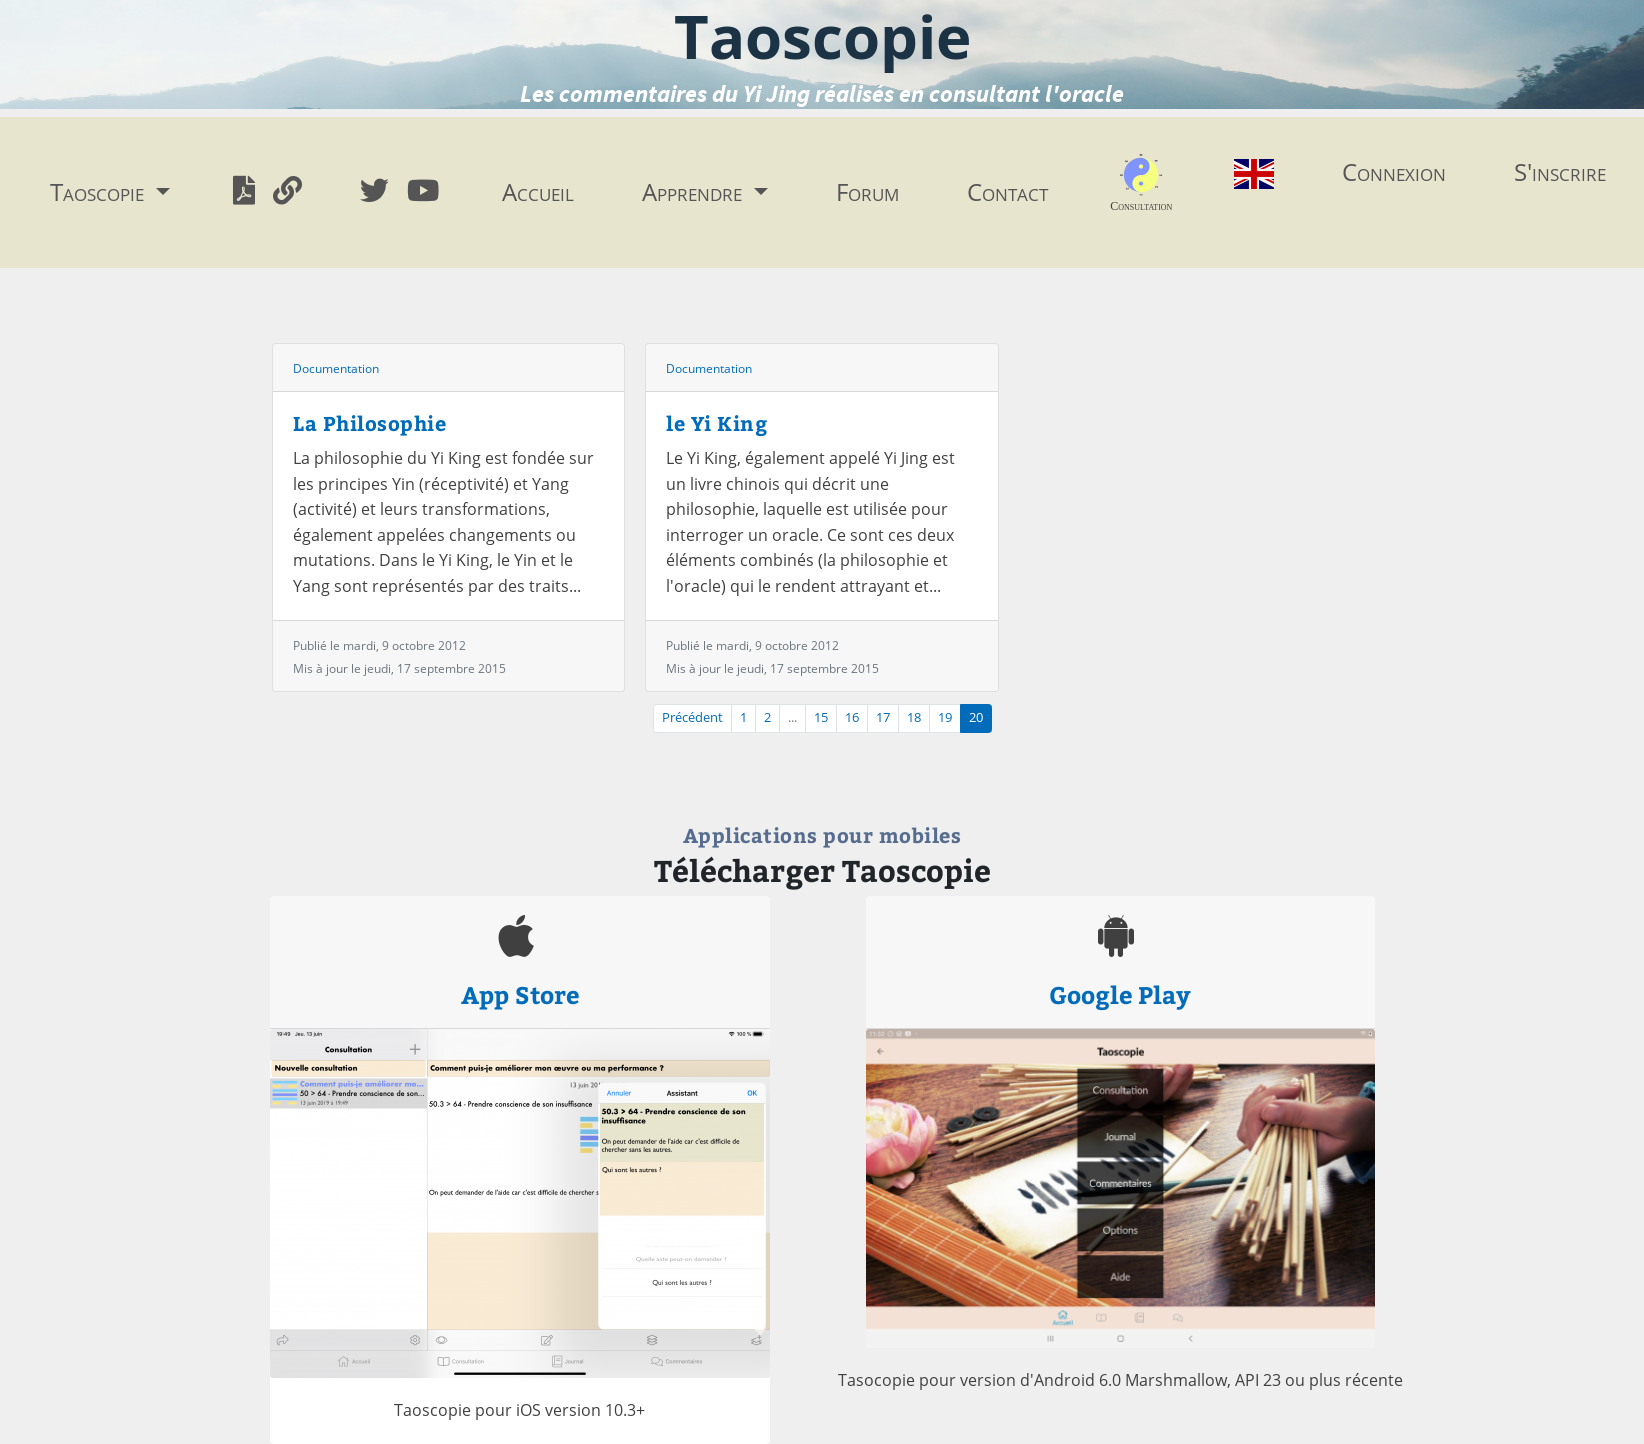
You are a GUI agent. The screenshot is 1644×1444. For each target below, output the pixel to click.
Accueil (538, 191)
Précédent (692, 717)
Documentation (336, 368)
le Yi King (716, 422)
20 (976, 717)
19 (945, 717)
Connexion (1394, 171)
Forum (867, 191)
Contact (1007, 191)
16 (852, 717)
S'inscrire (1560, 171)
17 (883, 717)
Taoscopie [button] (100, 191)
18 (914, 717)
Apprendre (695, 191)
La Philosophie (369, 422)
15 (821, 717)
